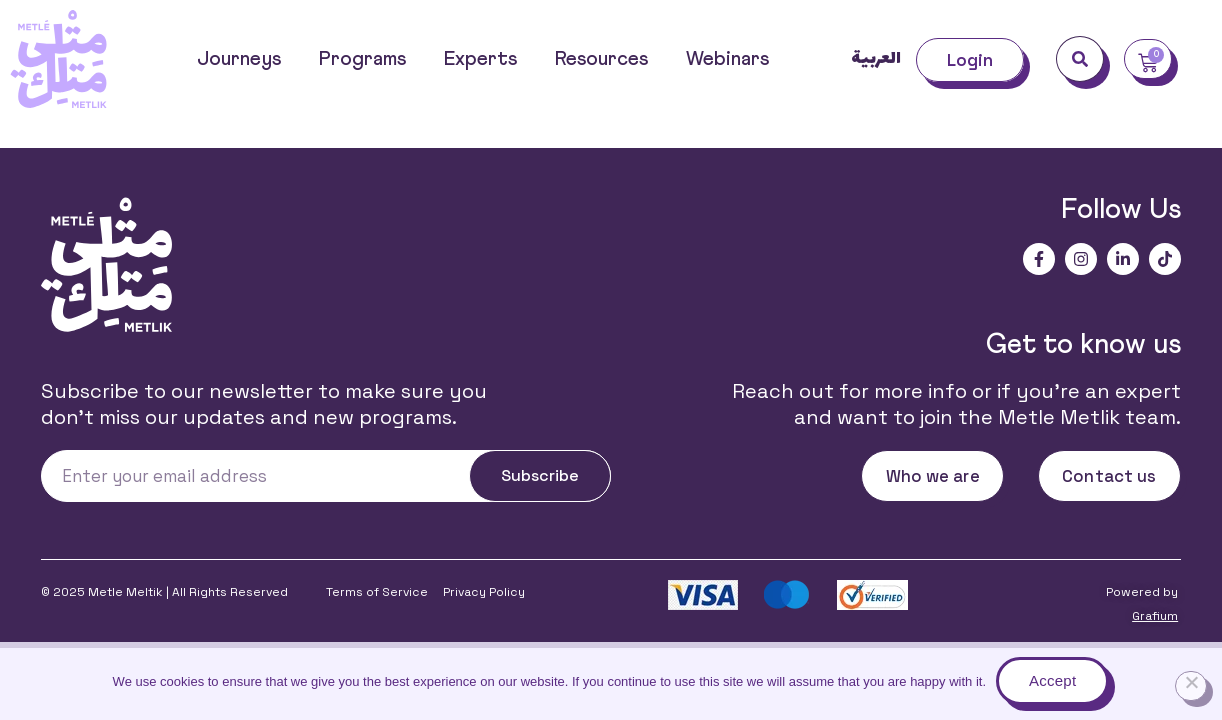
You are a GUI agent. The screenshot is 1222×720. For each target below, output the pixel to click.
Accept (1052, 680)
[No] (1191, 686)
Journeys (239, 59)
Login (970, 60)
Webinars (727, 59)
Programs (362, 59)
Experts (480, 59)
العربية (876, 59)
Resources (601, 59)
